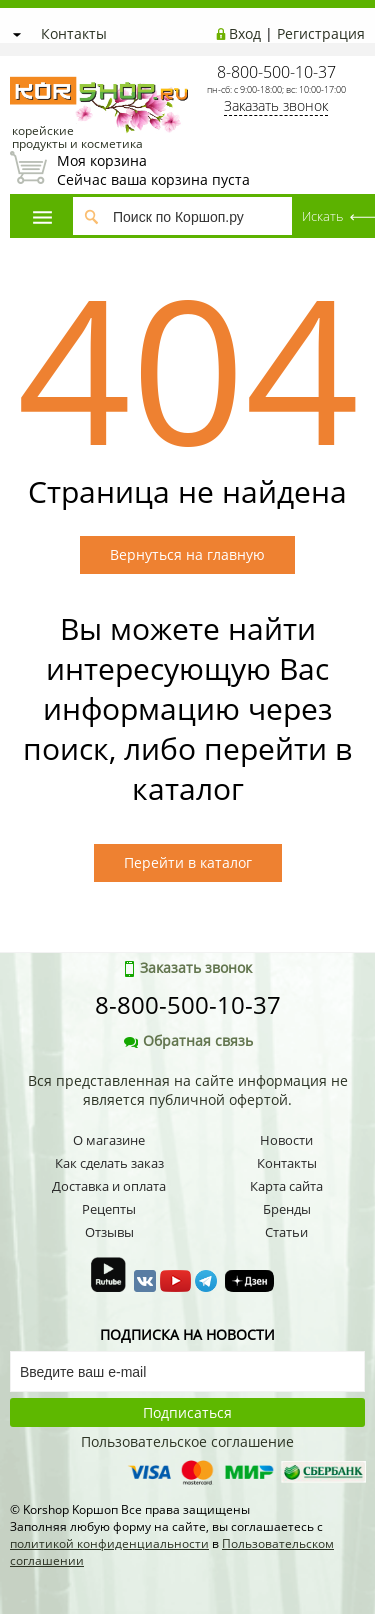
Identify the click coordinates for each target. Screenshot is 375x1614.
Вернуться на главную (187, 554)
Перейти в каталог (188, 862)
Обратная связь (188, 1040)
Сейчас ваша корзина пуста (187, 170)
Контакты (74, 33)
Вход (245, 33)
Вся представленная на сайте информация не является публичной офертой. (188, 1090)
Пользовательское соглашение (187, 1441)
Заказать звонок (276, 105)
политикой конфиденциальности (109, 1543)
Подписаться (187, 1412)
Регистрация (321, 33)
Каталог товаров (42, 217)
